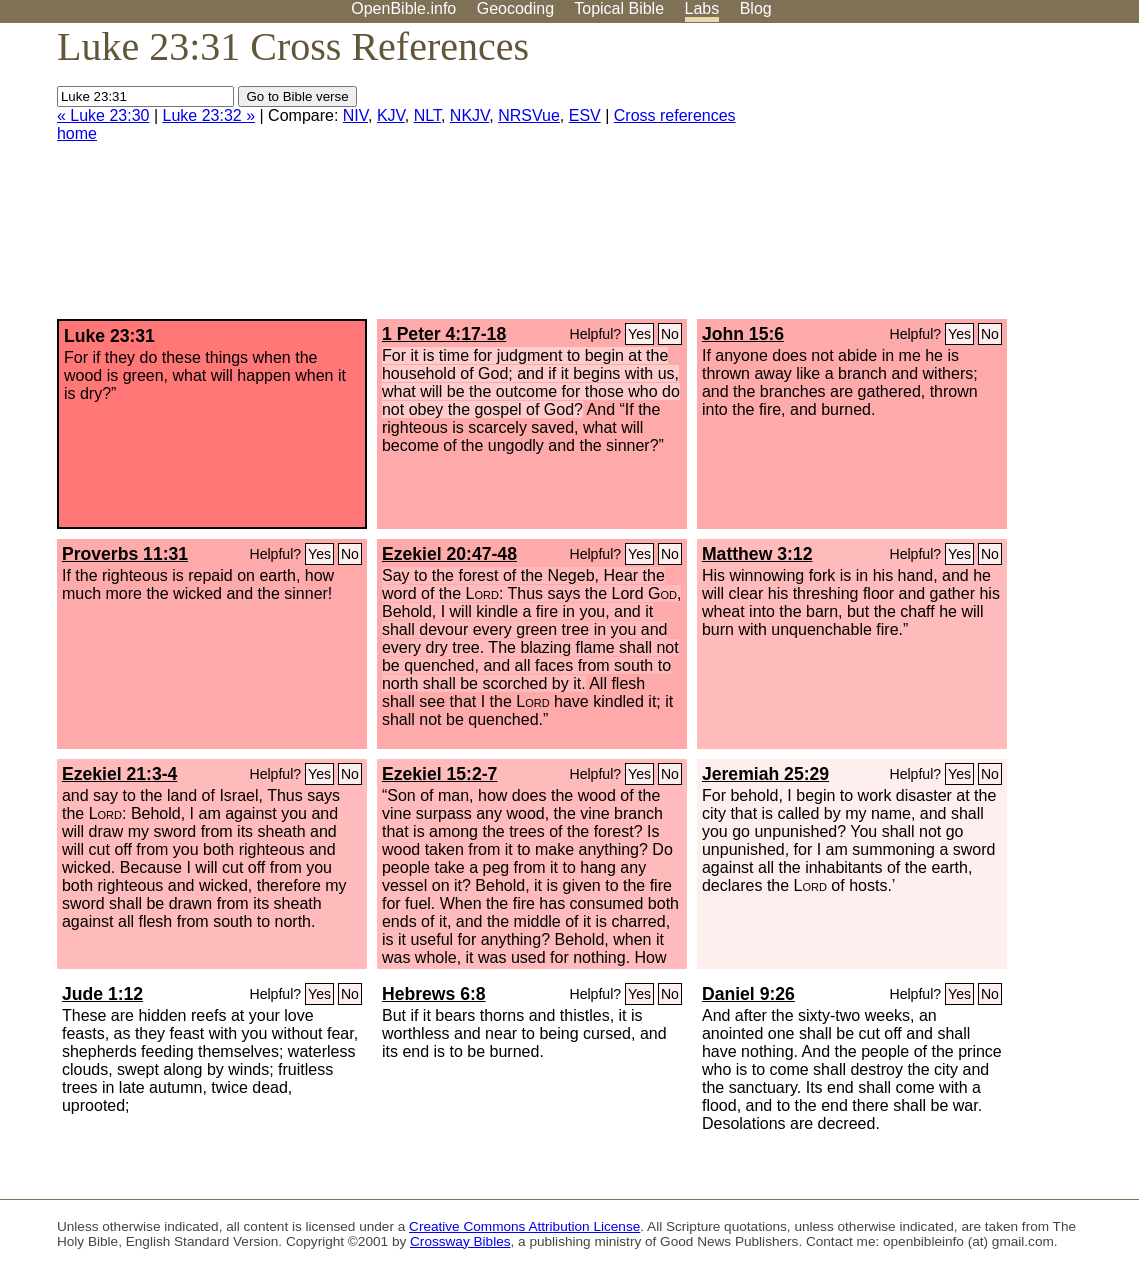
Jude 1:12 (102, 994)
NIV (355, 115)
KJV (391, 115)
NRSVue (529, 115)
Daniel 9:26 (748, 994)
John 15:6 (743, 334)
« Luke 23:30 (103, 115)
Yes (639, 334)
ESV (585, 115)
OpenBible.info (403, 8)
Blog (756, 8)
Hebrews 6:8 (434, 994)
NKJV (469, 115)
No (670, 334)
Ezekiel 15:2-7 (439, 774)
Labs (702, 8)
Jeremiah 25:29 (765, 774)
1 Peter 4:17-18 (444, 334)
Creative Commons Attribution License (524, 1226)
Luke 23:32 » (209, 115)
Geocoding (515, 8)
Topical (619, 8)
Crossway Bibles (460, 1241)
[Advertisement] (937, 179)
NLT (427, 115)
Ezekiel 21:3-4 (119, 774)
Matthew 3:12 (757, 554)
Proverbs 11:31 (125, 554)
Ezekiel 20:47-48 (449, 554)
